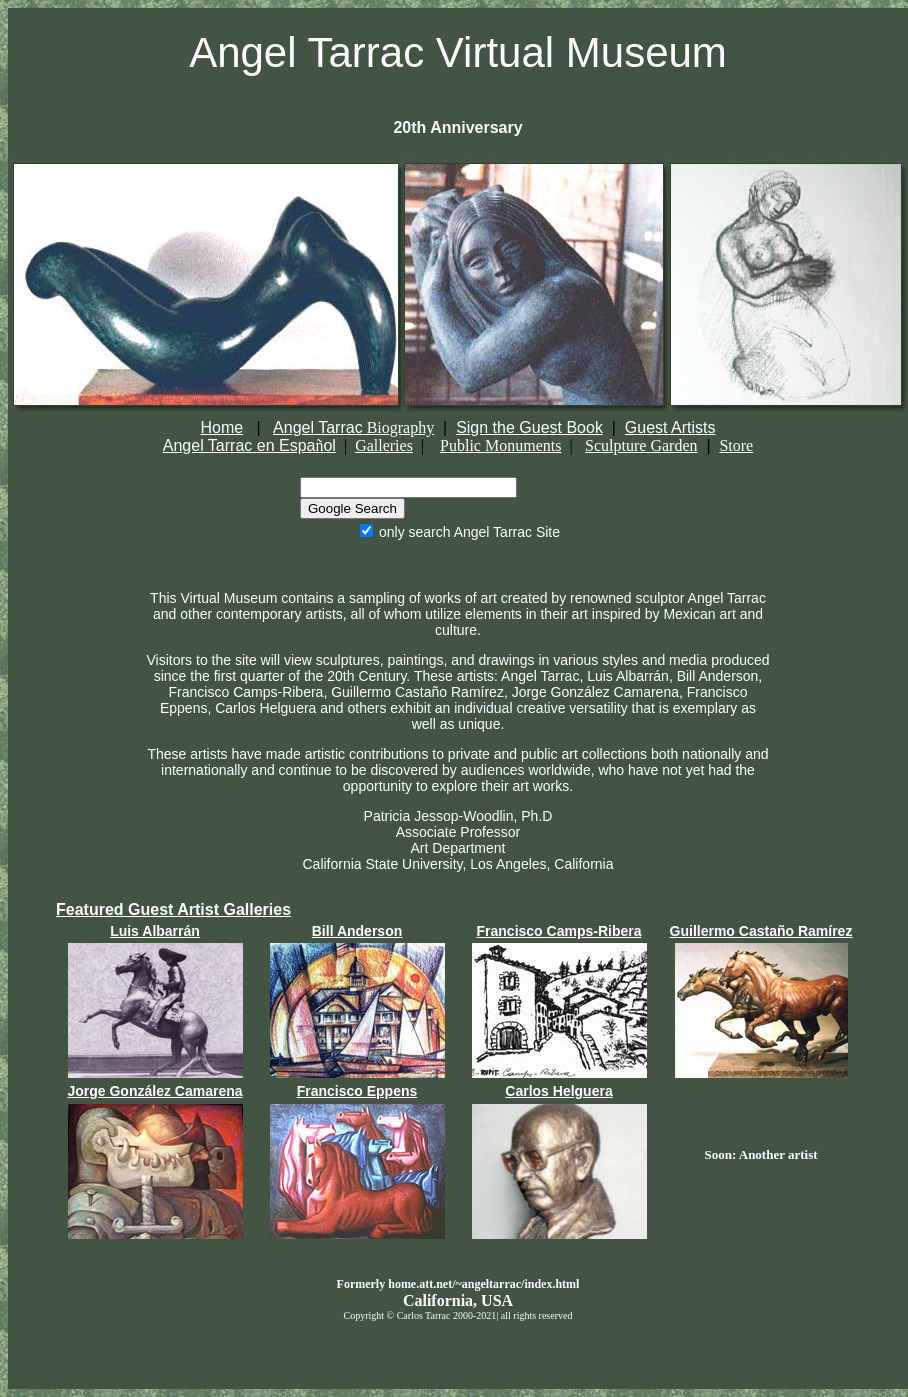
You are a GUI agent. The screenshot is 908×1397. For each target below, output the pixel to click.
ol (329, 445)
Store (736, 445)
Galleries (384, 445)
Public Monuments (500, 445)
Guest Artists (670, 427)
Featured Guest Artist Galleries (173, 909)
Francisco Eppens (357, 1091)
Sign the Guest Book (529, 427)
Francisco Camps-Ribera (559, 931)
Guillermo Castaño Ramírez (761, 931)
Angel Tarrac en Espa (239, 445)
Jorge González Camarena (154, 1091)
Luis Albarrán (155, 931)
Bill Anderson (357, 931)
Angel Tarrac (353, 427)
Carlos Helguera (558, 1091)
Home (221, 427)
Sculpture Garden (641, 445)
